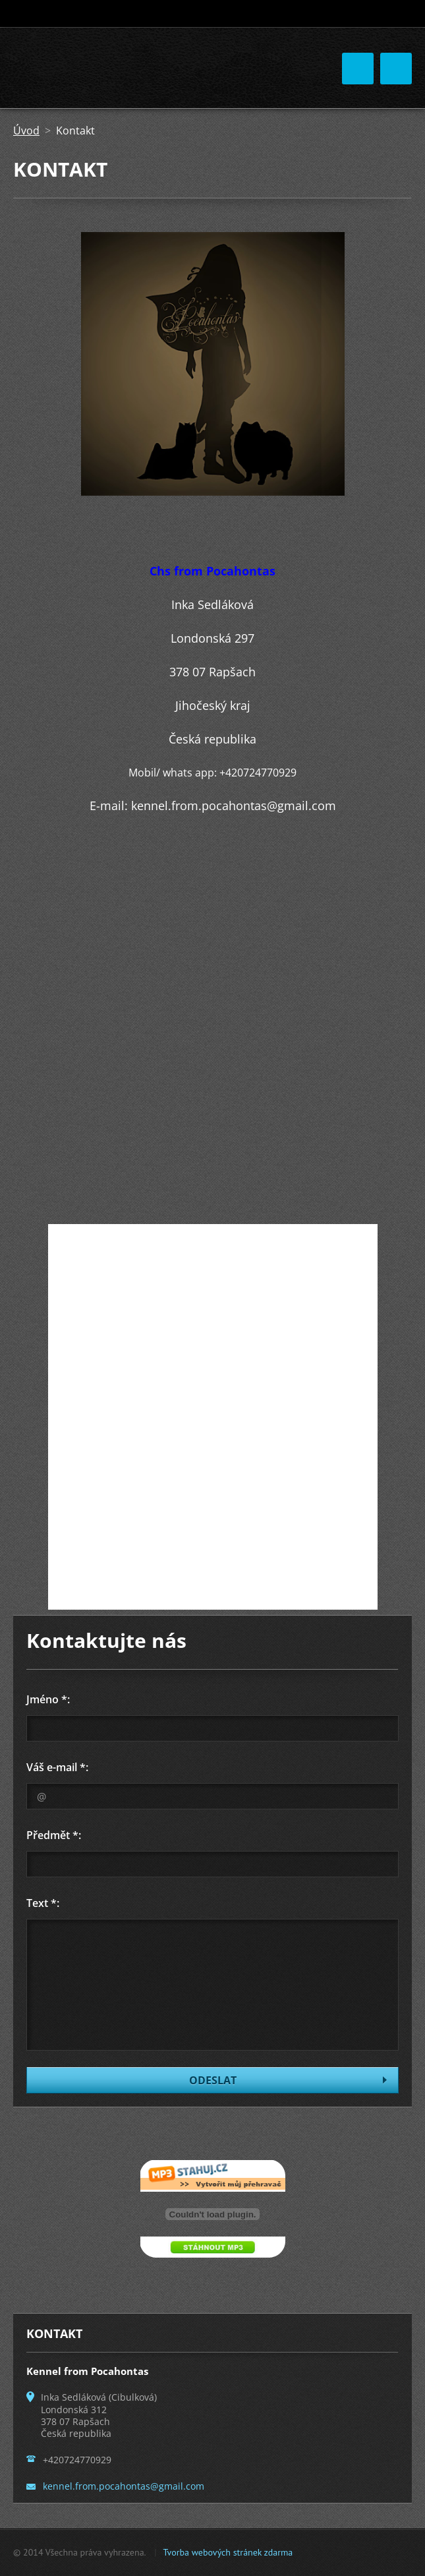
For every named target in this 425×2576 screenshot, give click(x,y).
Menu (396, 68)
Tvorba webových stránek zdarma (228, 2552)
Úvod (26, 130)
